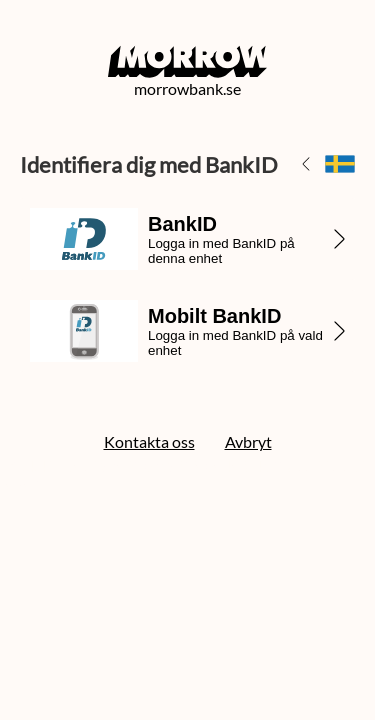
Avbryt (248, 441)
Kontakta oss (149, 441)
